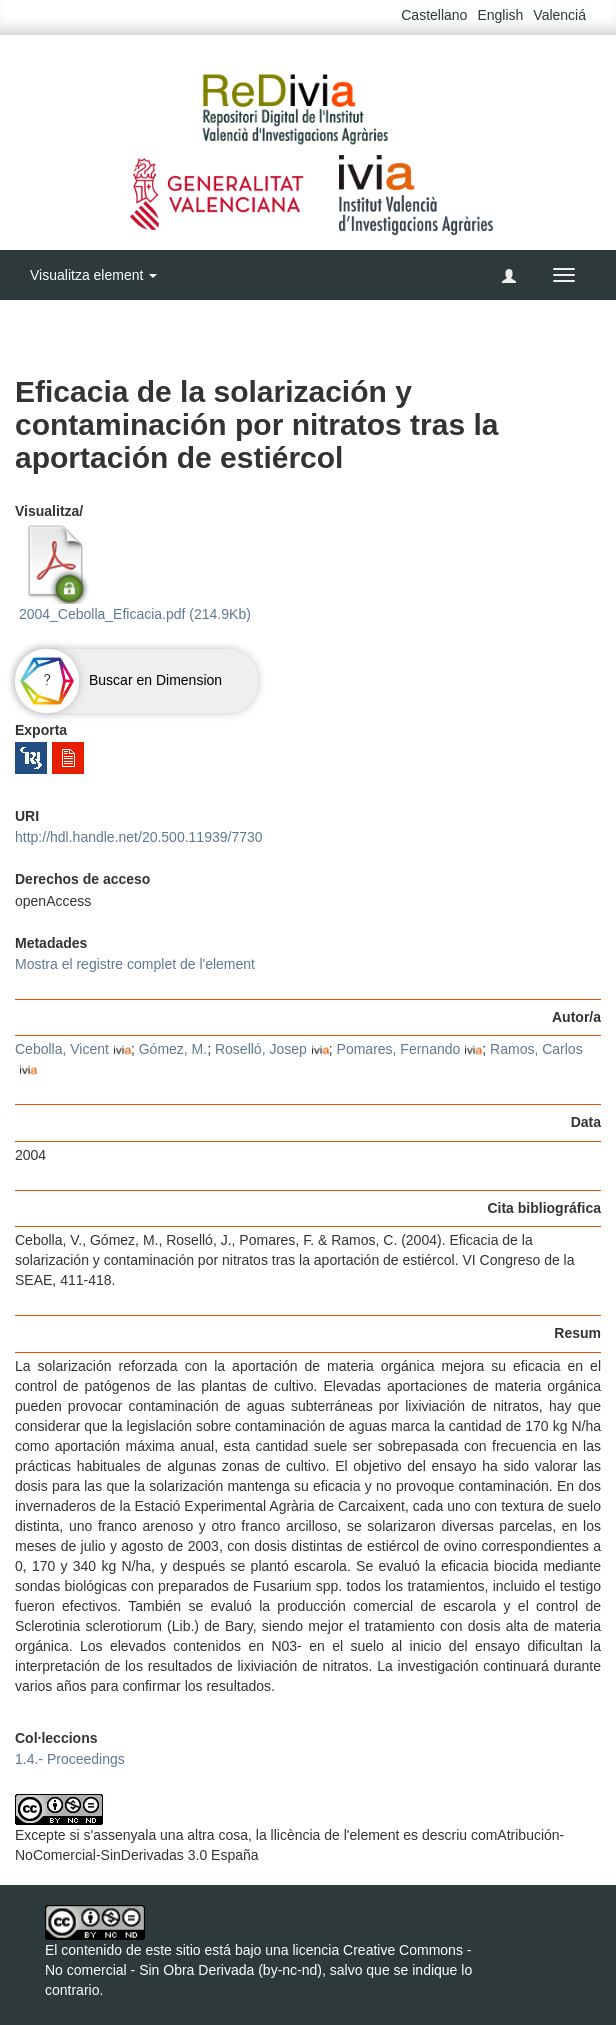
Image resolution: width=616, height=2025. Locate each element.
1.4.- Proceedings (70, 1759)
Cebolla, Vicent (62, 1049)
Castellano (434, 15)
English (500, 15)
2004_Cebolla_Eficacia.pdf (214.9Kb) (133, 573)
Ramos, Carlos (536, 1049)
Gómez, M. (173, 1049)
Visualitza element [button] (93, 275)
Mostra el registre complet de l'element (135, 964)
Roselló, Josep (261, 1049)
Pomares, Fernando (399, 1049)
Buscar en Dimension (118, 680)
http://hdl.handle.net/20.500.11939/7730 (139, 837)
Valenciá (559, 15)
